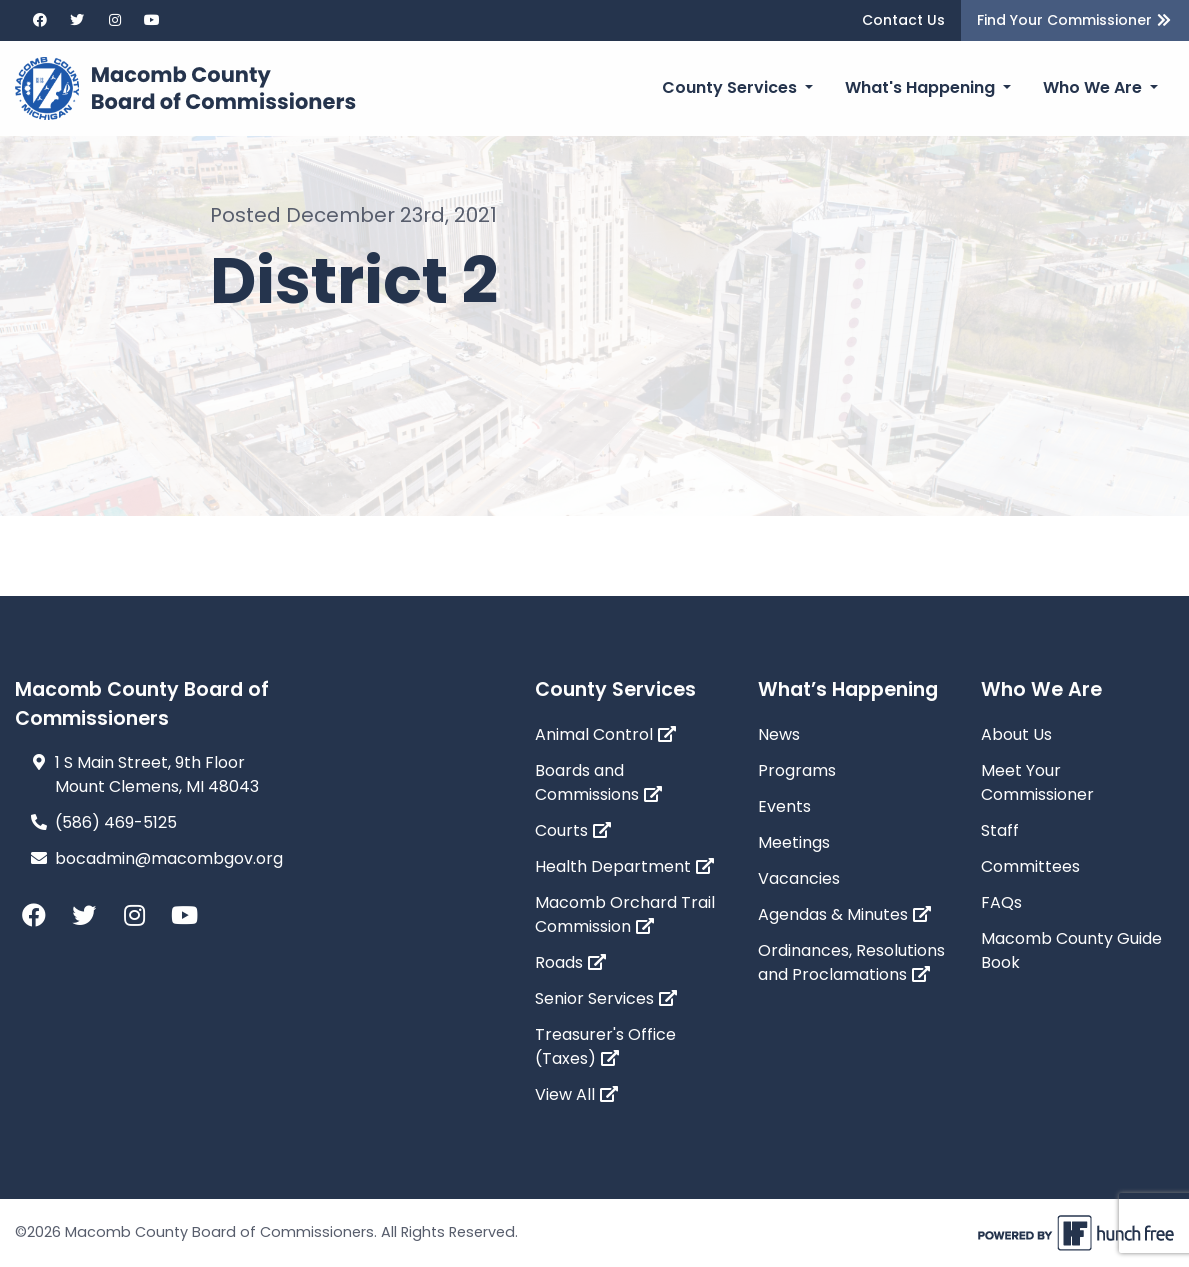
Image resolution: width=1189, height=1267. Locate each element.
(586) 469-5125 (116, 822)
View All (577, 1094)
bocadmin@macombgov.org (169, 858)
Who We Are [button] (1094, 87)
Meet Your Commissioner (1037, 782)
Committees (1030, 866)
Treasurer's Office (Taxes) (605, 1046)
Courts (573, 830)
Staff (1000, 830)
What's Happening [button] (922, 87)
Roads (571, 962)
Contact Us (903, 20)
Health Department (625, 866)
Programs (797, 770)
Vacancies (799, 878)
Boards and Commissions (599, 782)
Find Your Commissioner (1075, 20)
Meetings (794, 842)
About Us (1016, 734)
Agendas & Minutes (845, 914)
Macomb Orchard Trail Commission (625, 914)
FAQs (1001, 902)
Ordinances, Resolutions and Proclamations (851, 962)
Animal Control (606, 734)
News (779, 734)
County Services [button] (731, 87)
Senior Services (606, 998)
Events (784, 806)
